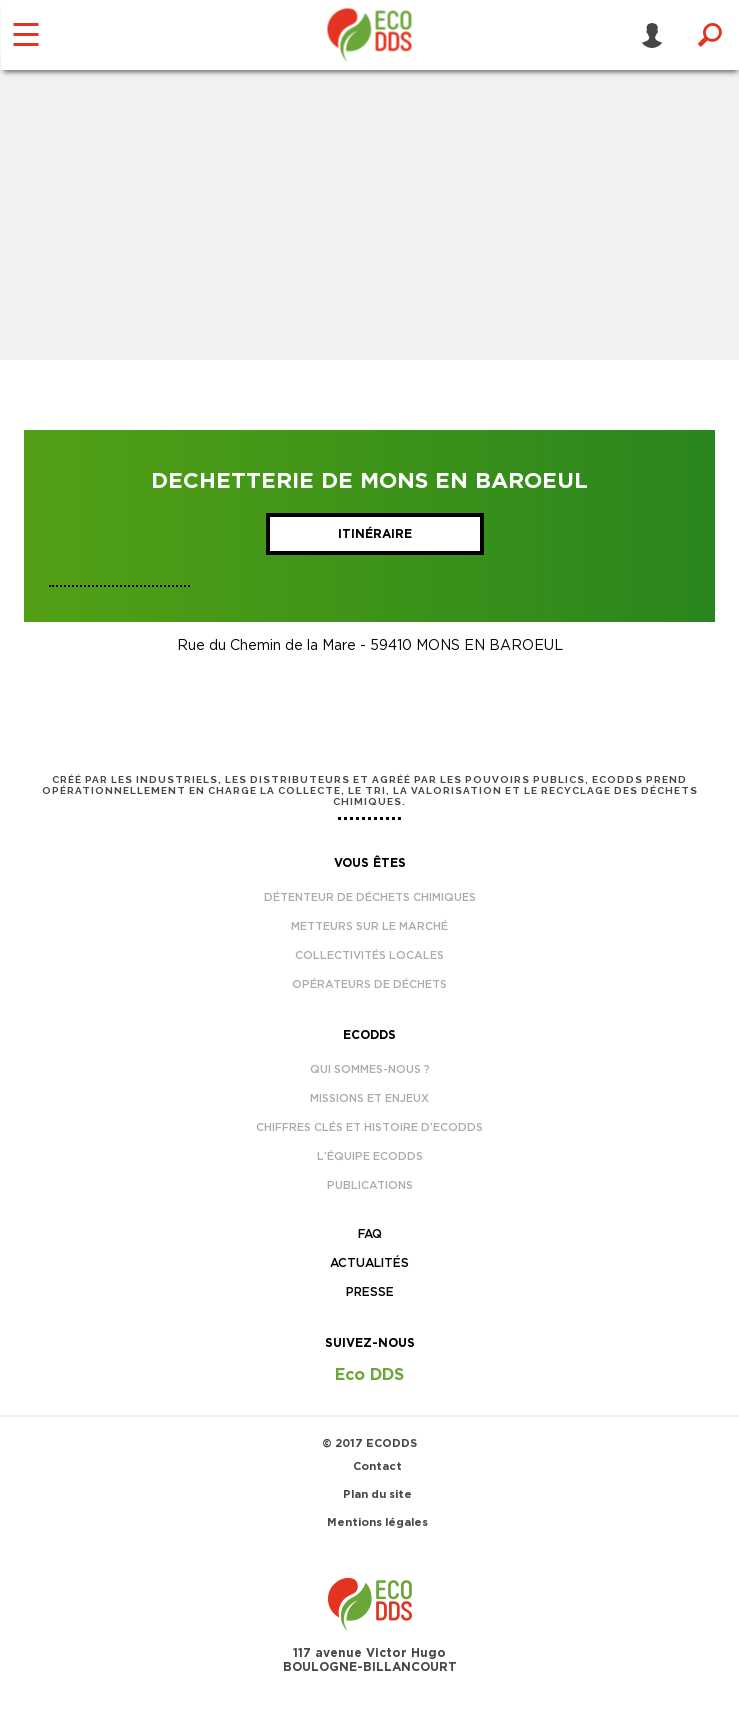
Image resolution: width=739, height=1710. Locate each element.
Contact (377, 1466)
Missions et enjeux (369, 1098)
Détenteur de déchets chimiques (370, 897)
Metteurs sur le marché (369, 926)
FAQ (370, 1234)
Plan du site (377, 1494)
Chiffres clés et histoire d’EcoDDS (369, 1127)
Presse (370, 1292)
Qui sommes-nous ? (370, 1069)
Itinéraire (375, 534)
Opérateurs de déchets (369, 984)
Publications (370, 1185)
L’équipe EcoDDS (370, 1156)
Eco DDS (369, 1375)
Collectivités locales (369, 955)
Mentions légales (377, 1522)
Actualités (369, 1263)
